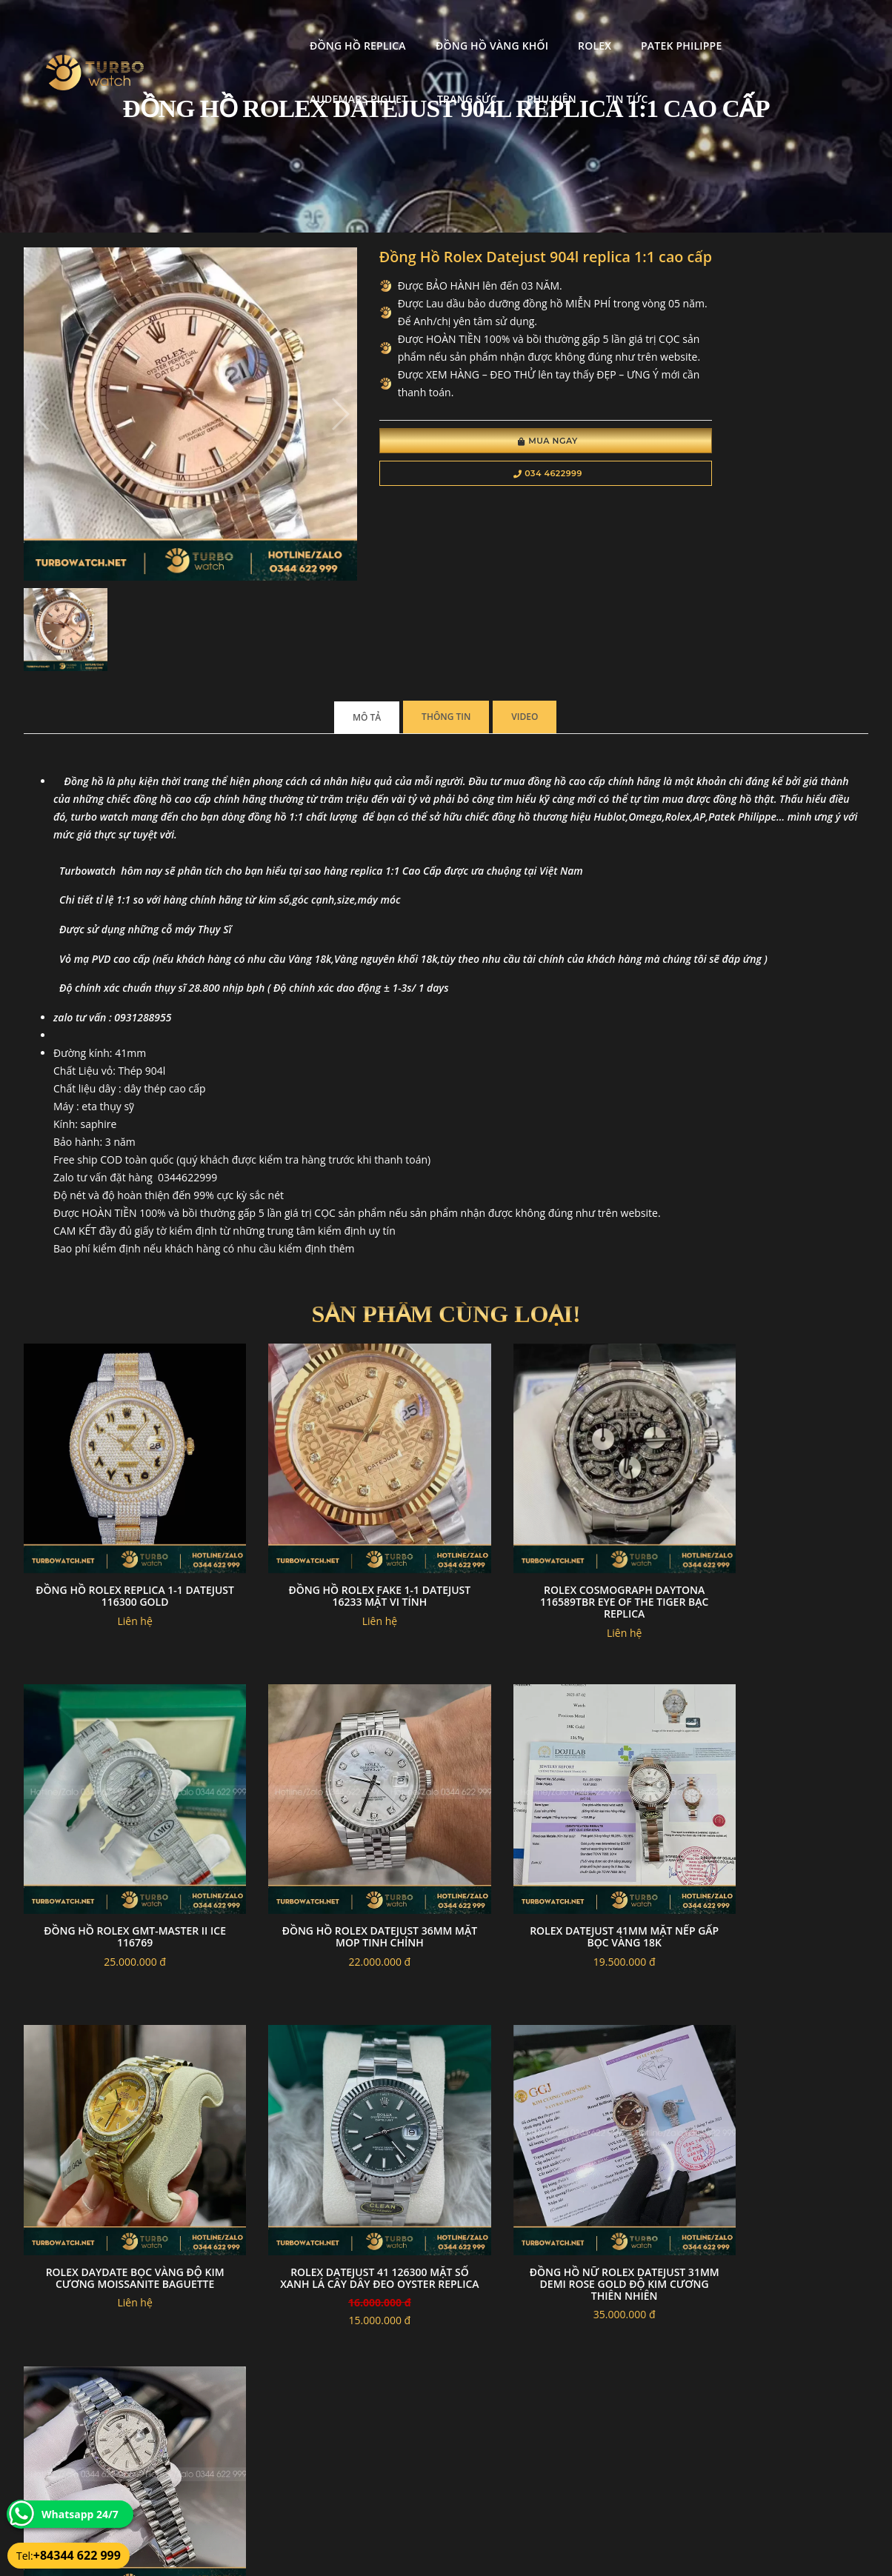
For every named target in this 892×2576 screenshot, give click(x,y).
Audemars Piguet (673, 26)
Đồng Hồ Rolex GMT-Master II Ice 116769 (771, 1505)
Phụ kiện (207, 80)
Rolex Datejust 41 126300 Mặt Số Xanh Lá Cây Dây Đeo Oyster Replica (771, 1824)
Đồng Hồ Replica (230, 26)
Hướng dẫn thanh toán (360, 2468)
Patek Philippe (553, 26)
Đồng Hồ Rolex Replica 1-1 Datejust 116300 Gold (120, 1505)
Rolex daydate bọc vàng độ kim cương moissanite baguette (554, 1824)
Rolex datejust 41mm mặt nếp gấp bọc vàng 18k (337, 1818)
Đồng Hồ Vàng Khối (364, 26)
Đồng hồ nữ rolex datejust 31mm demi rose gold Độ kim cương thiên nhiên (121, 2137)
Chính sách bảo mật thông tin (373, 2450)
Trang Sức (782, 26)
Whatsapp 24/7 (80, 2514)
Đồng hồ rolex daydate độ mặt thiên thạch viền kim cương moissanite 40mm (337, 2137)
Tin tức (283, 80)
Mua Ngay (466, 483)
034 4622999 (466, 515)
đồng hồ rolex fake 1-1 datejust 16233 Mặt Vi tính (337, 1505)
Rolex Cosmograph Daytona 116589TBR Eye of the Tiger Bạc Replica (554, 1511)
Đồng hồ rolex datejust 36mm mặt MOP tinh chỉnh (121, 1818)
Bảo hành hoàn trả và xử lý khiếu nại (557, 2450)
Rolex (467, 26)
